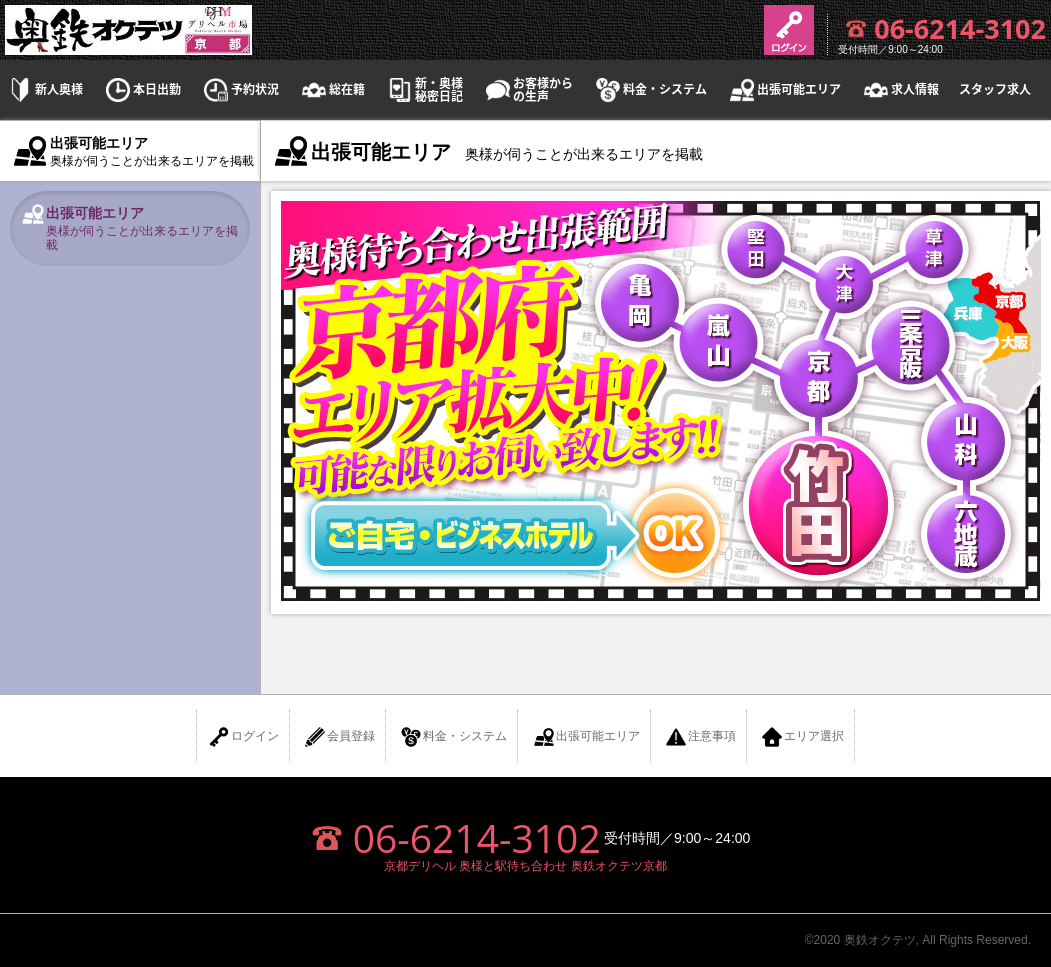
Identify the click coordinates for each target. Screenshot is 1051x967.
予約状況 (240, 89)
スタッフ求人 (995, 89)
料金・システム (650, 89)
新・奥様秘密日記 (424, 90)
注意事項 (700, 737)
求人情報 (900, 89)
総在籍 (332, 89)
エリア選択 (802, 737)
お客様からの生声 (528, 90)
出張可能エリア (784, 89)
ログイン (243, 737)
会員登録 (339, 737)
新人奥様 (44, 89)
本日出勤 (142, 89)
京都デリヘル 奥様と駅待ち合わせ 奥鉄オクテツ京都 (525, 866)
